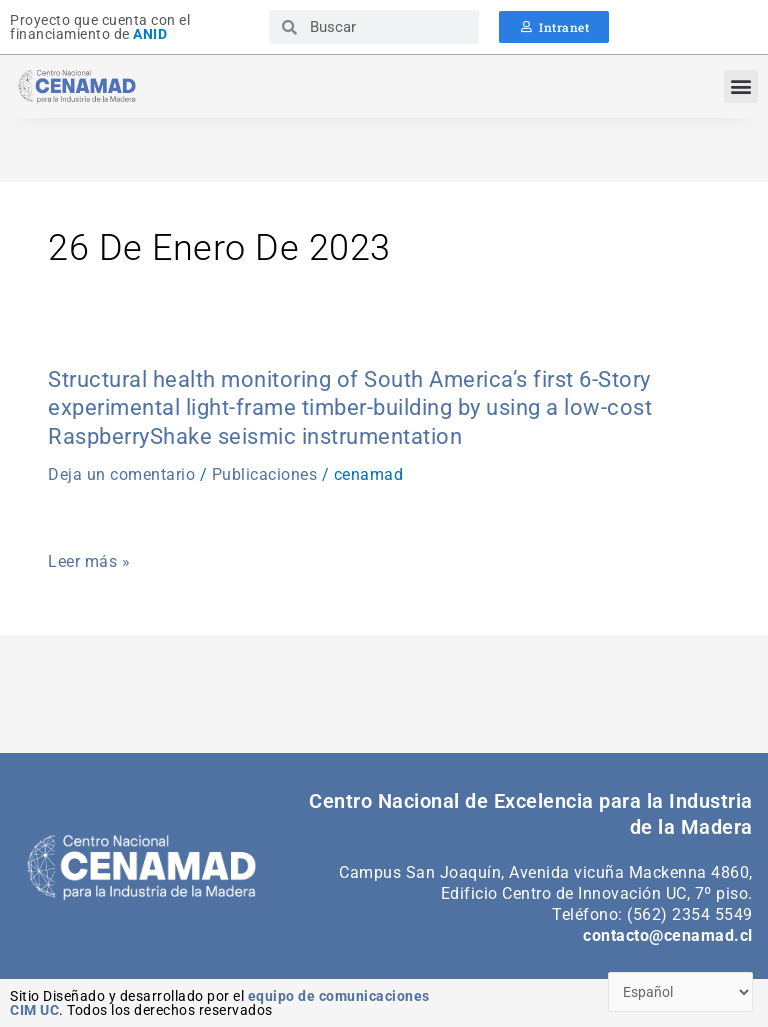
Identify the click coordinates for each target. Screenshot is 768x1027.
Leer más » (89, 562)
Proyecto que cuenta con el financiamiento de (100, 27)
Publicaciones (265, 474)
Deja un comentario (121, 474)
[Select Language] (681, 992)
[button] (741, 86)
